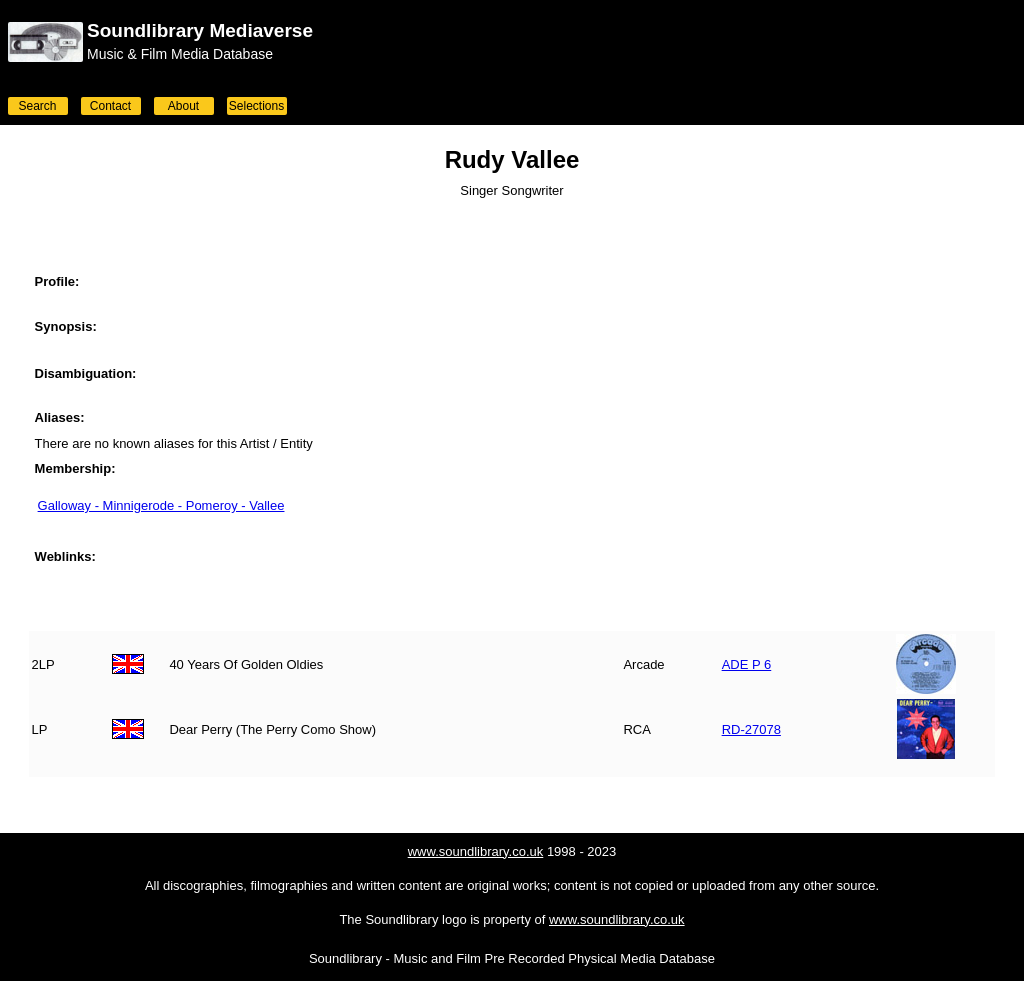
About (183, 106)
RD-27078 (751, 729)
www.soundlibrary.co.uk (476, 851)
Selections (256, 106)
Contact (110, 106)
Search (37, 106)
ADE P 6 (747, 664)
